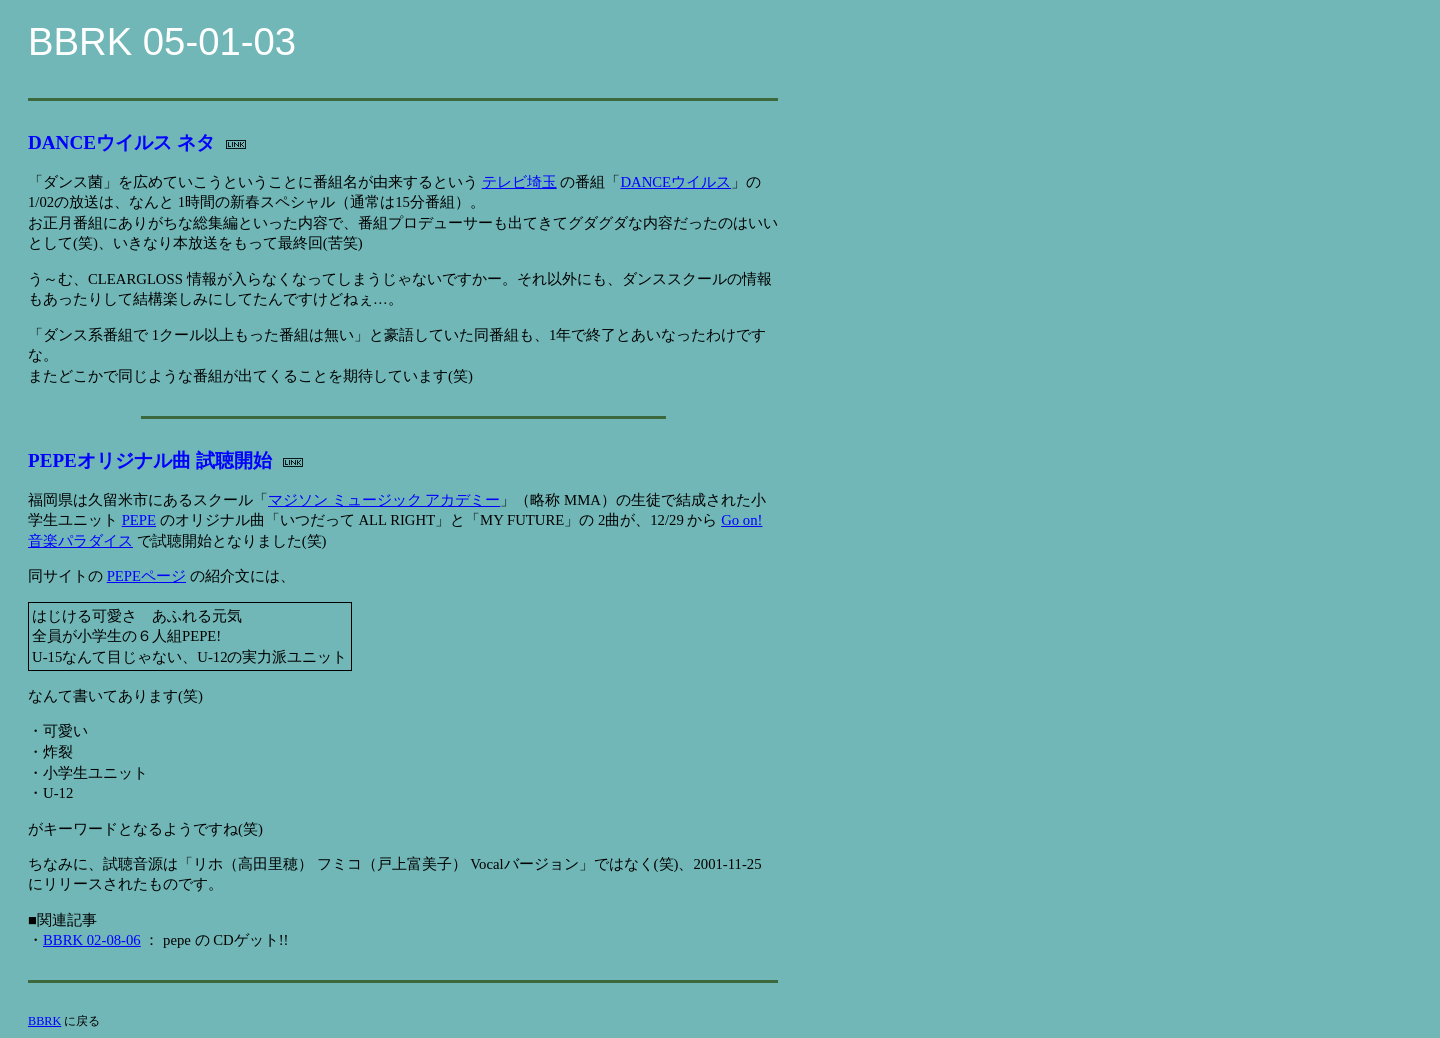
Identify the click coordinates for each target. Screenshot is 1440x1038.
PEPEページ (146, 576)
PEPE (139, 520)
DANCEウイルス (675, 182)
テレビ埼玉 (519, 182)
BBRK (44, 1021)
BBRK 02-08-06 (92, 940)
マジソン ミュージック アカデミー (384, 500)
